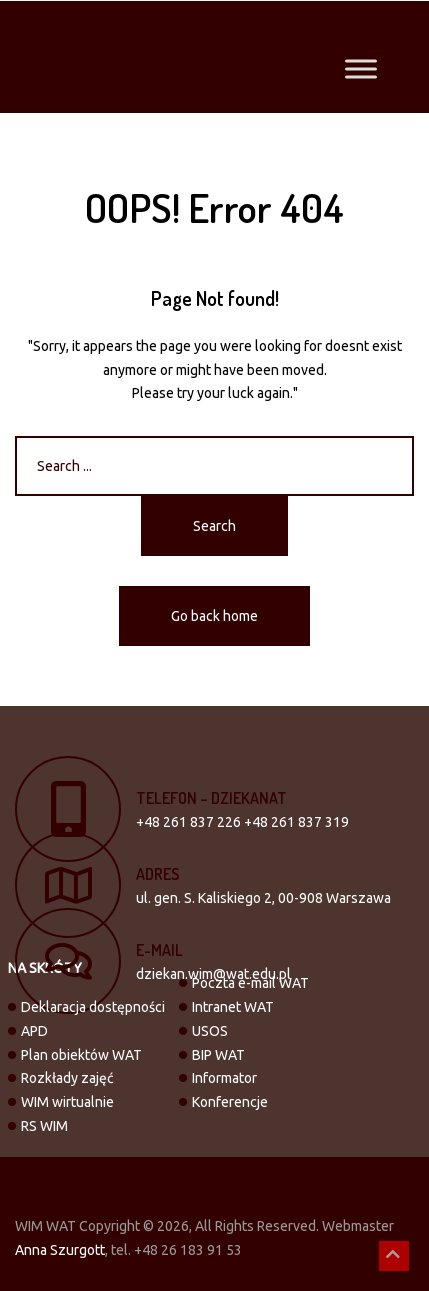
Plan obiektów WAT (81, 1055)
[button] (394, 1256)
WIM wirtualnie (67, 1102)
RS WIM (44, 1126)
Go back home (214, 616)
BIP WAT (218, 1055)
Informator (224, 1078)
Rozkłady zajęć (67, 1078)
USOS (210, 1031)
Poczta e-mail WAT (250, 983)
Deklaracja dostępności (93, 1007)
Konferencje (230, 1102)
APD (34, 1031)
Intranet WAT (233, 1007)
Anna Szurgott (60, 1250)
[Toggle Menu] (361, 68)
